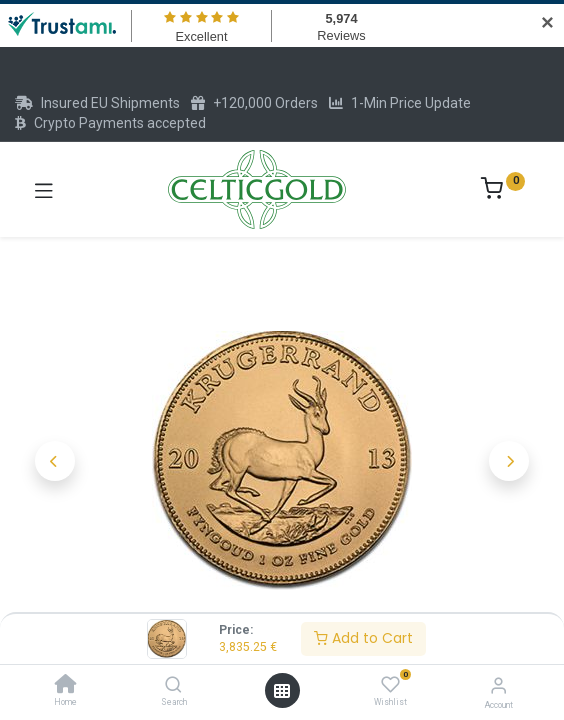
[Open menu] (282, 691)
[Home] (66, 686)
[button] (55, 461)
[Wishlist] (390, 685)
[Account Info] (498, 685)
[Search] (173, 686)
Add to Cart (363, 638)
